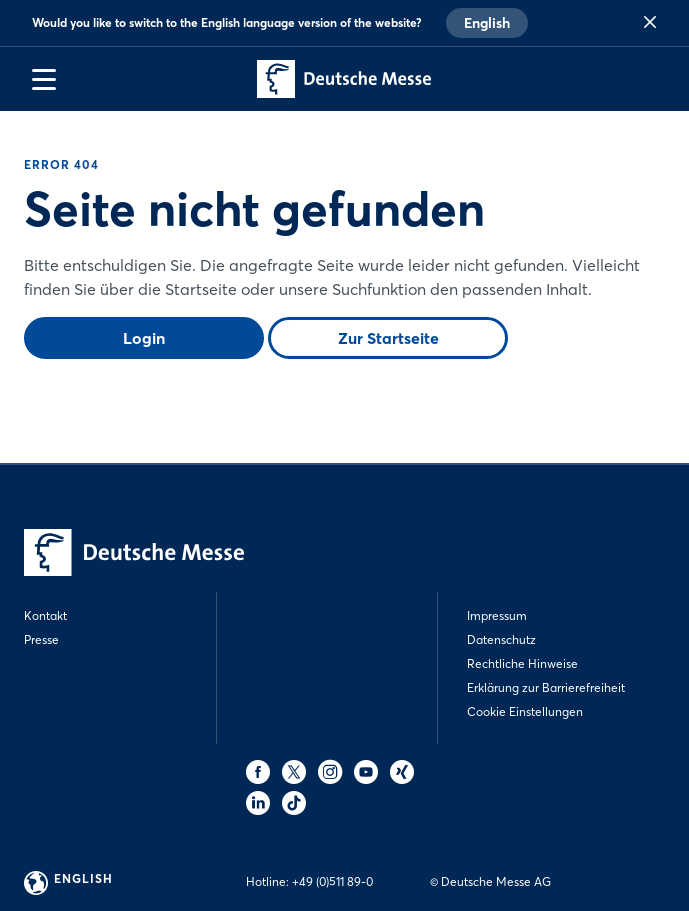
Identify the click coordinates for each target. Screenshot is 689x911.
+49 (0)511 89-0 (332, 881)
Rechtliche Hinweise (522, 663)
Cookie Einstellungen (525, 711)
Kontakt (45, 615)
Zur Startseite (388, 338)
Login (144, 338)
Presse (41, 639)
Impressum (497, 615)
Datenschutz (501, 639)
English (487, 23)
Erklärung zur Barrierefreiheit (546, 687)
